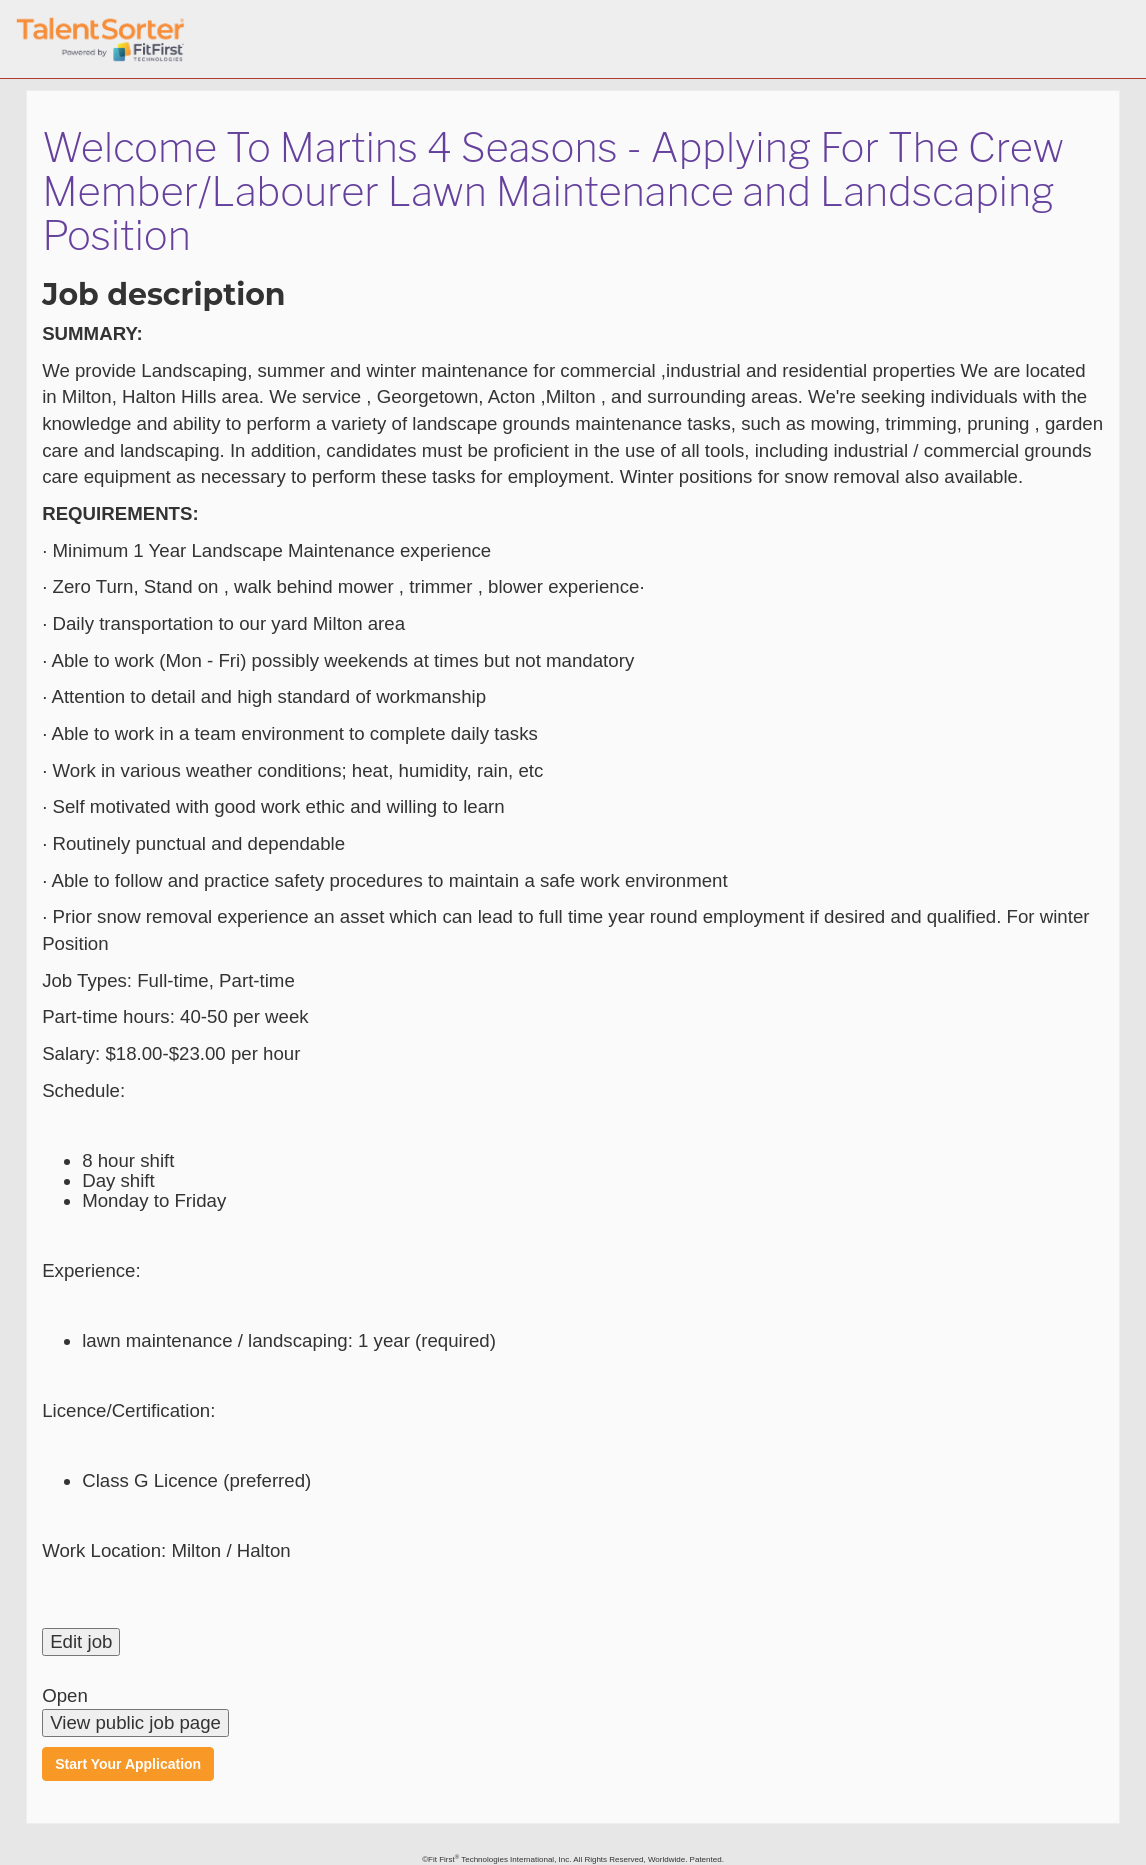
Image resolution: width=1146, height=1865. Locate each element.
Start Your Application (128, 1764)
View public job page (135, 1722)
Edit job (81, 1641)
